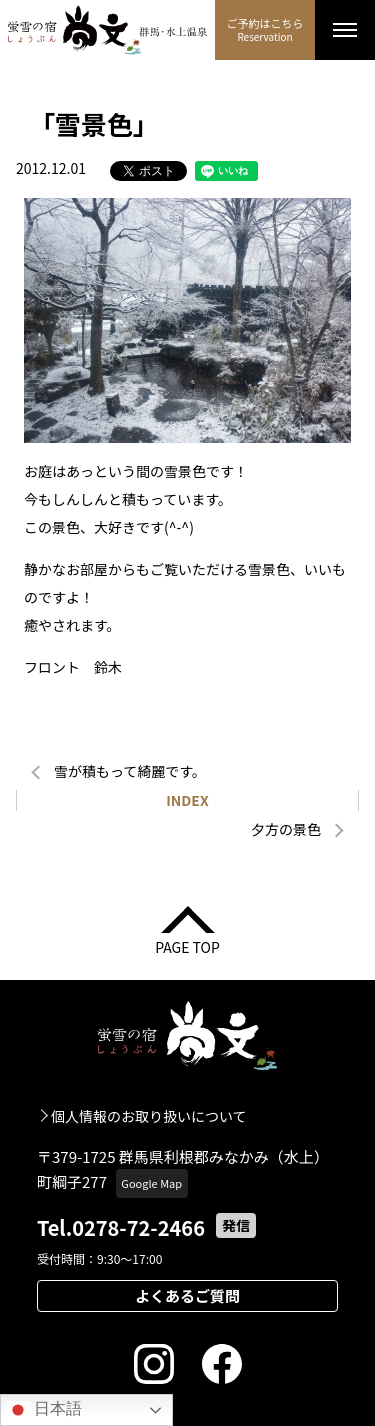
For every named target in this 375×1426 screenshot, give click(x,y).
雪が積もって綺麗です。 (130, 771)
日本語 (44, 1410)
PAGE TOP (187, 945)
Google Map (151, 1183)
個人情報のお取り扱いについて (149, 1116)
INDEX (187, 800)
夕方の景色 (286, 829)
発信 (236, 1225)
